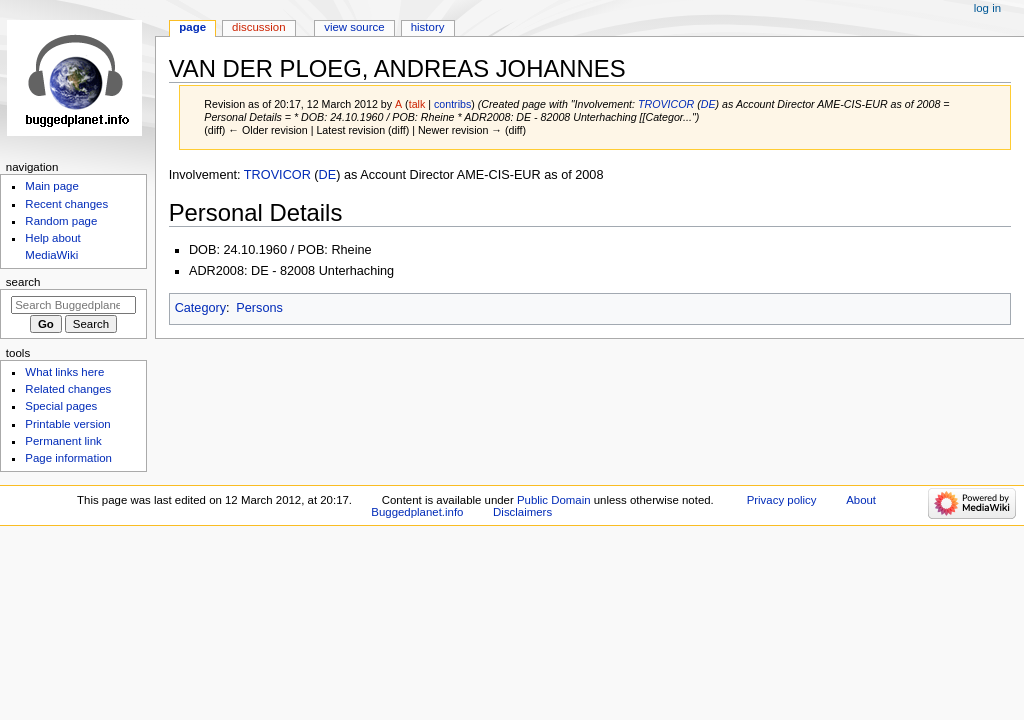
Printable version (67, 424)
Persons (259, 308)
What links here (64, 372)
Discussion (258, 27)
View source (354, 27)
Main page (52, 186)
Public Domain (554, 500)
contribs (452, 104)
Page (192, 27)
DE (708, 104)
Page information (68, 458)
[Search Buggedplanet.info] (73, 305)
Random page (61, 221)
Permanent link (63, 441)
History (428, 27)
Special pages (61, 406)
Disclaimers (522, 512)
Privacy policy (782, 500)
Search (23, 282)
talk (417, 104)
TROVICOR (666, 104)
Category (200, 308)
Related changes (68, 389)
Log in (987, 8)
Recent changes (66, 204)
